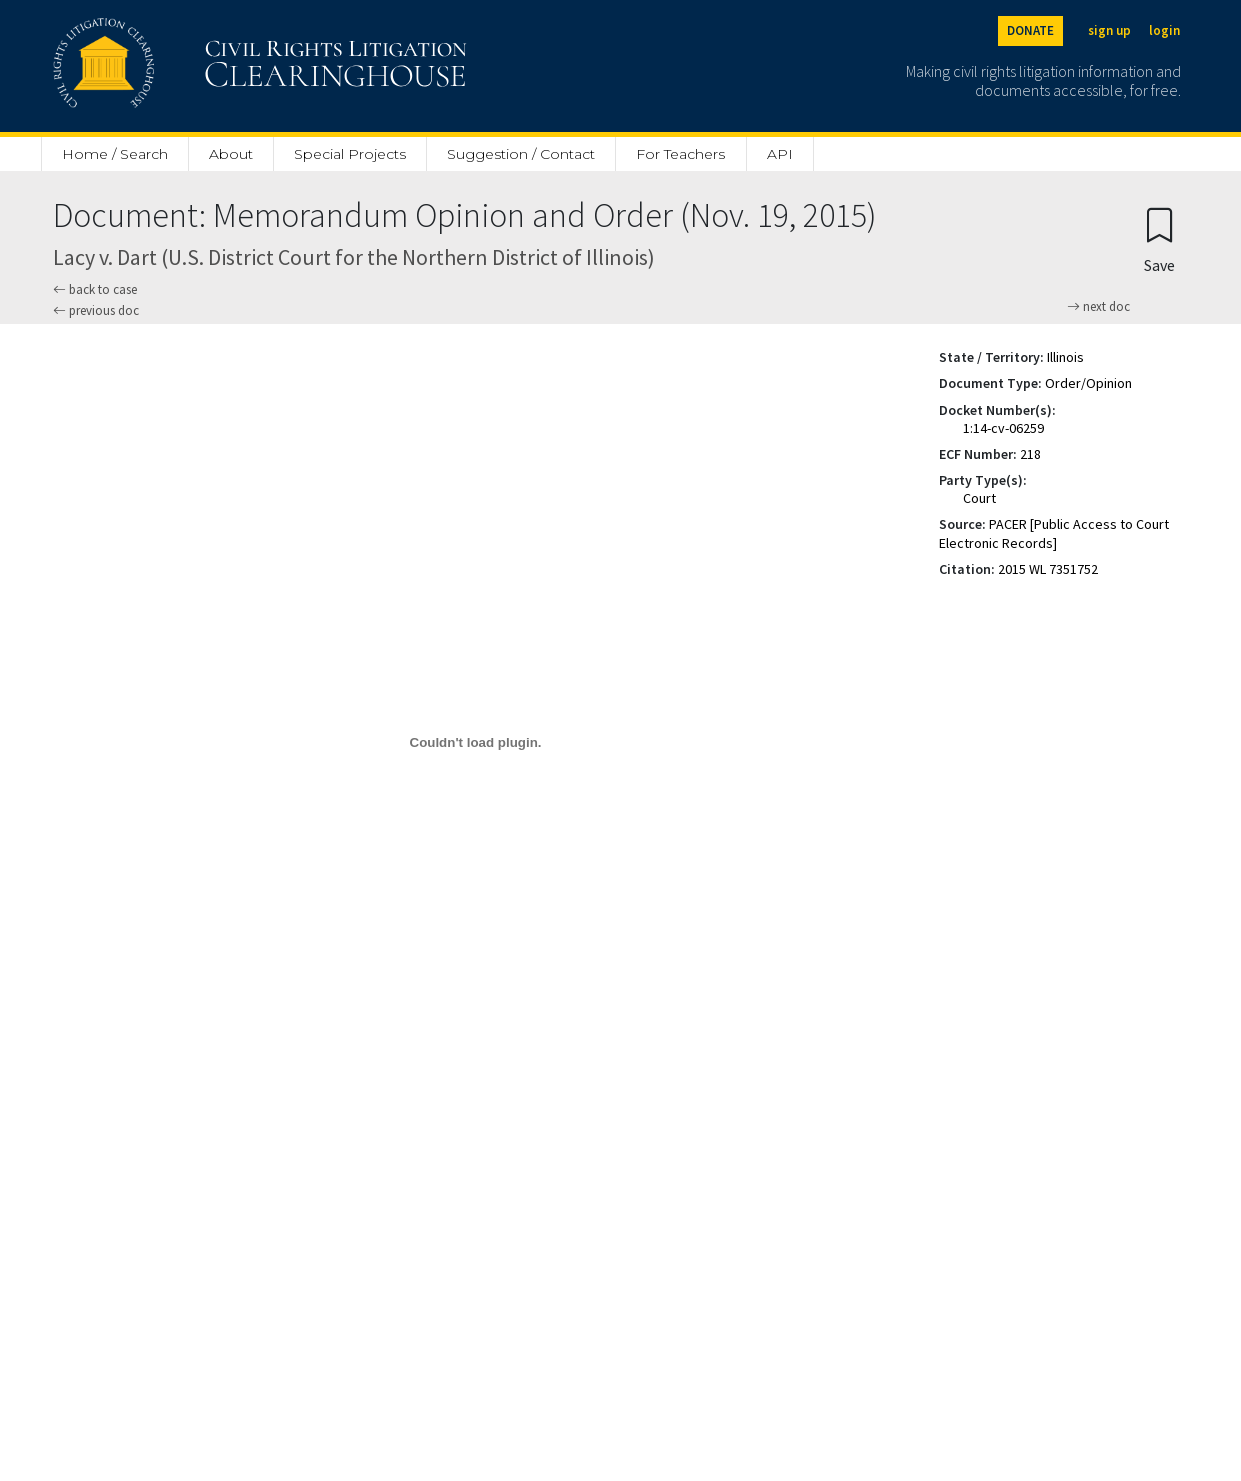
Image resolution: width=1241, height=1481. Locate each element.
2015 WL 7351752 (1048, 569)
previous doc (96, 310)
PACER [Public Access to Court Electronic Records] (1054, 533)
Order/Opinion (1088, 383)
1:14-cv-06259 (1003, 428)
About (231, 154)
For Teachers (680, 154)
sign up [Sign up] (1109, 30)
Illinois (1065, 357)
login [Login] (1164, 30)
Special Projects (350, 154)
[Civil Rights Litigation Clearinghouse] (203, 66)
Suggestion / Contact (521, 154)
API (780, 154)
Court (979, 498)
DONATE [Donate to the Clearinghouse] (1030, 30)
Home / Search (115, 154)
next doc (1098, 307)
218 (1030, 454)
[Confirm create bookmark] (1159, 239)
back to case (95, 289)
